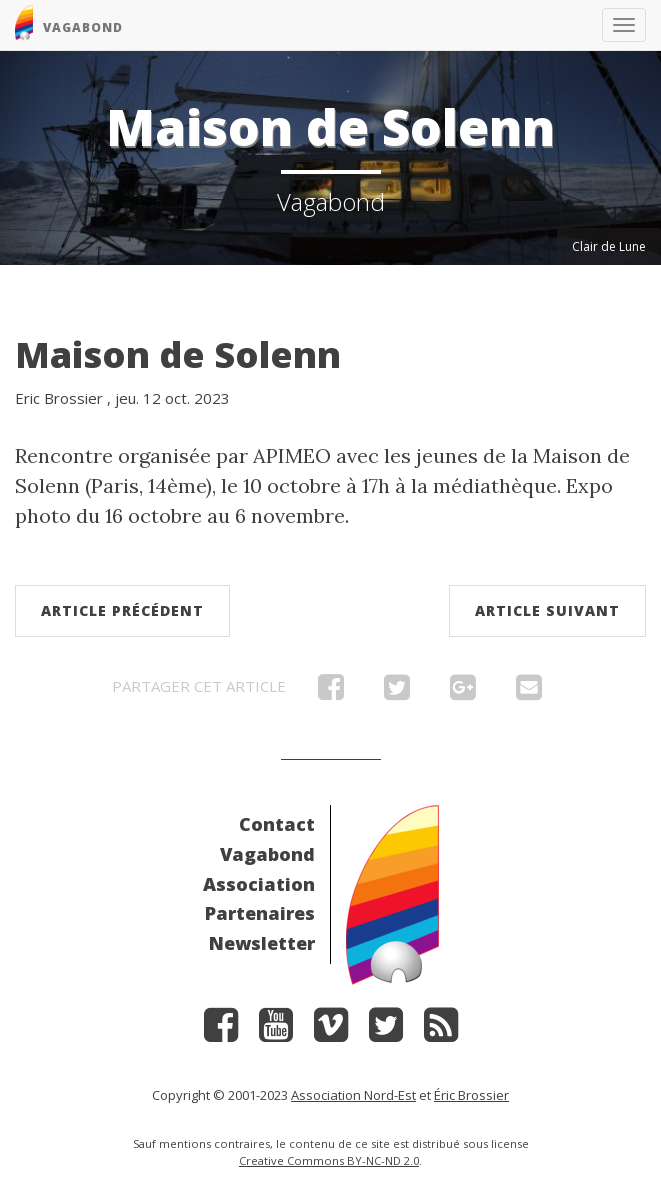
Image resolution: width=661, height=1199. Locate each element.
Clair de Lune (609, 246)
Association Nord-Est (353, 1095)
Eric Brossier (59, 398)
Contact (277, 824)
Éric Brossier (471, 1095)
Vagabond (267, 854)
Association (259, 884)
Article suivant (547, 610)
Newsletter (262, 943)
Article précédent (122, 610)
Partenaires (260, 913)
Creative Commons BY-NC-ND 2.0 (329, 1160)
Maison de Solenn (178, 354)
